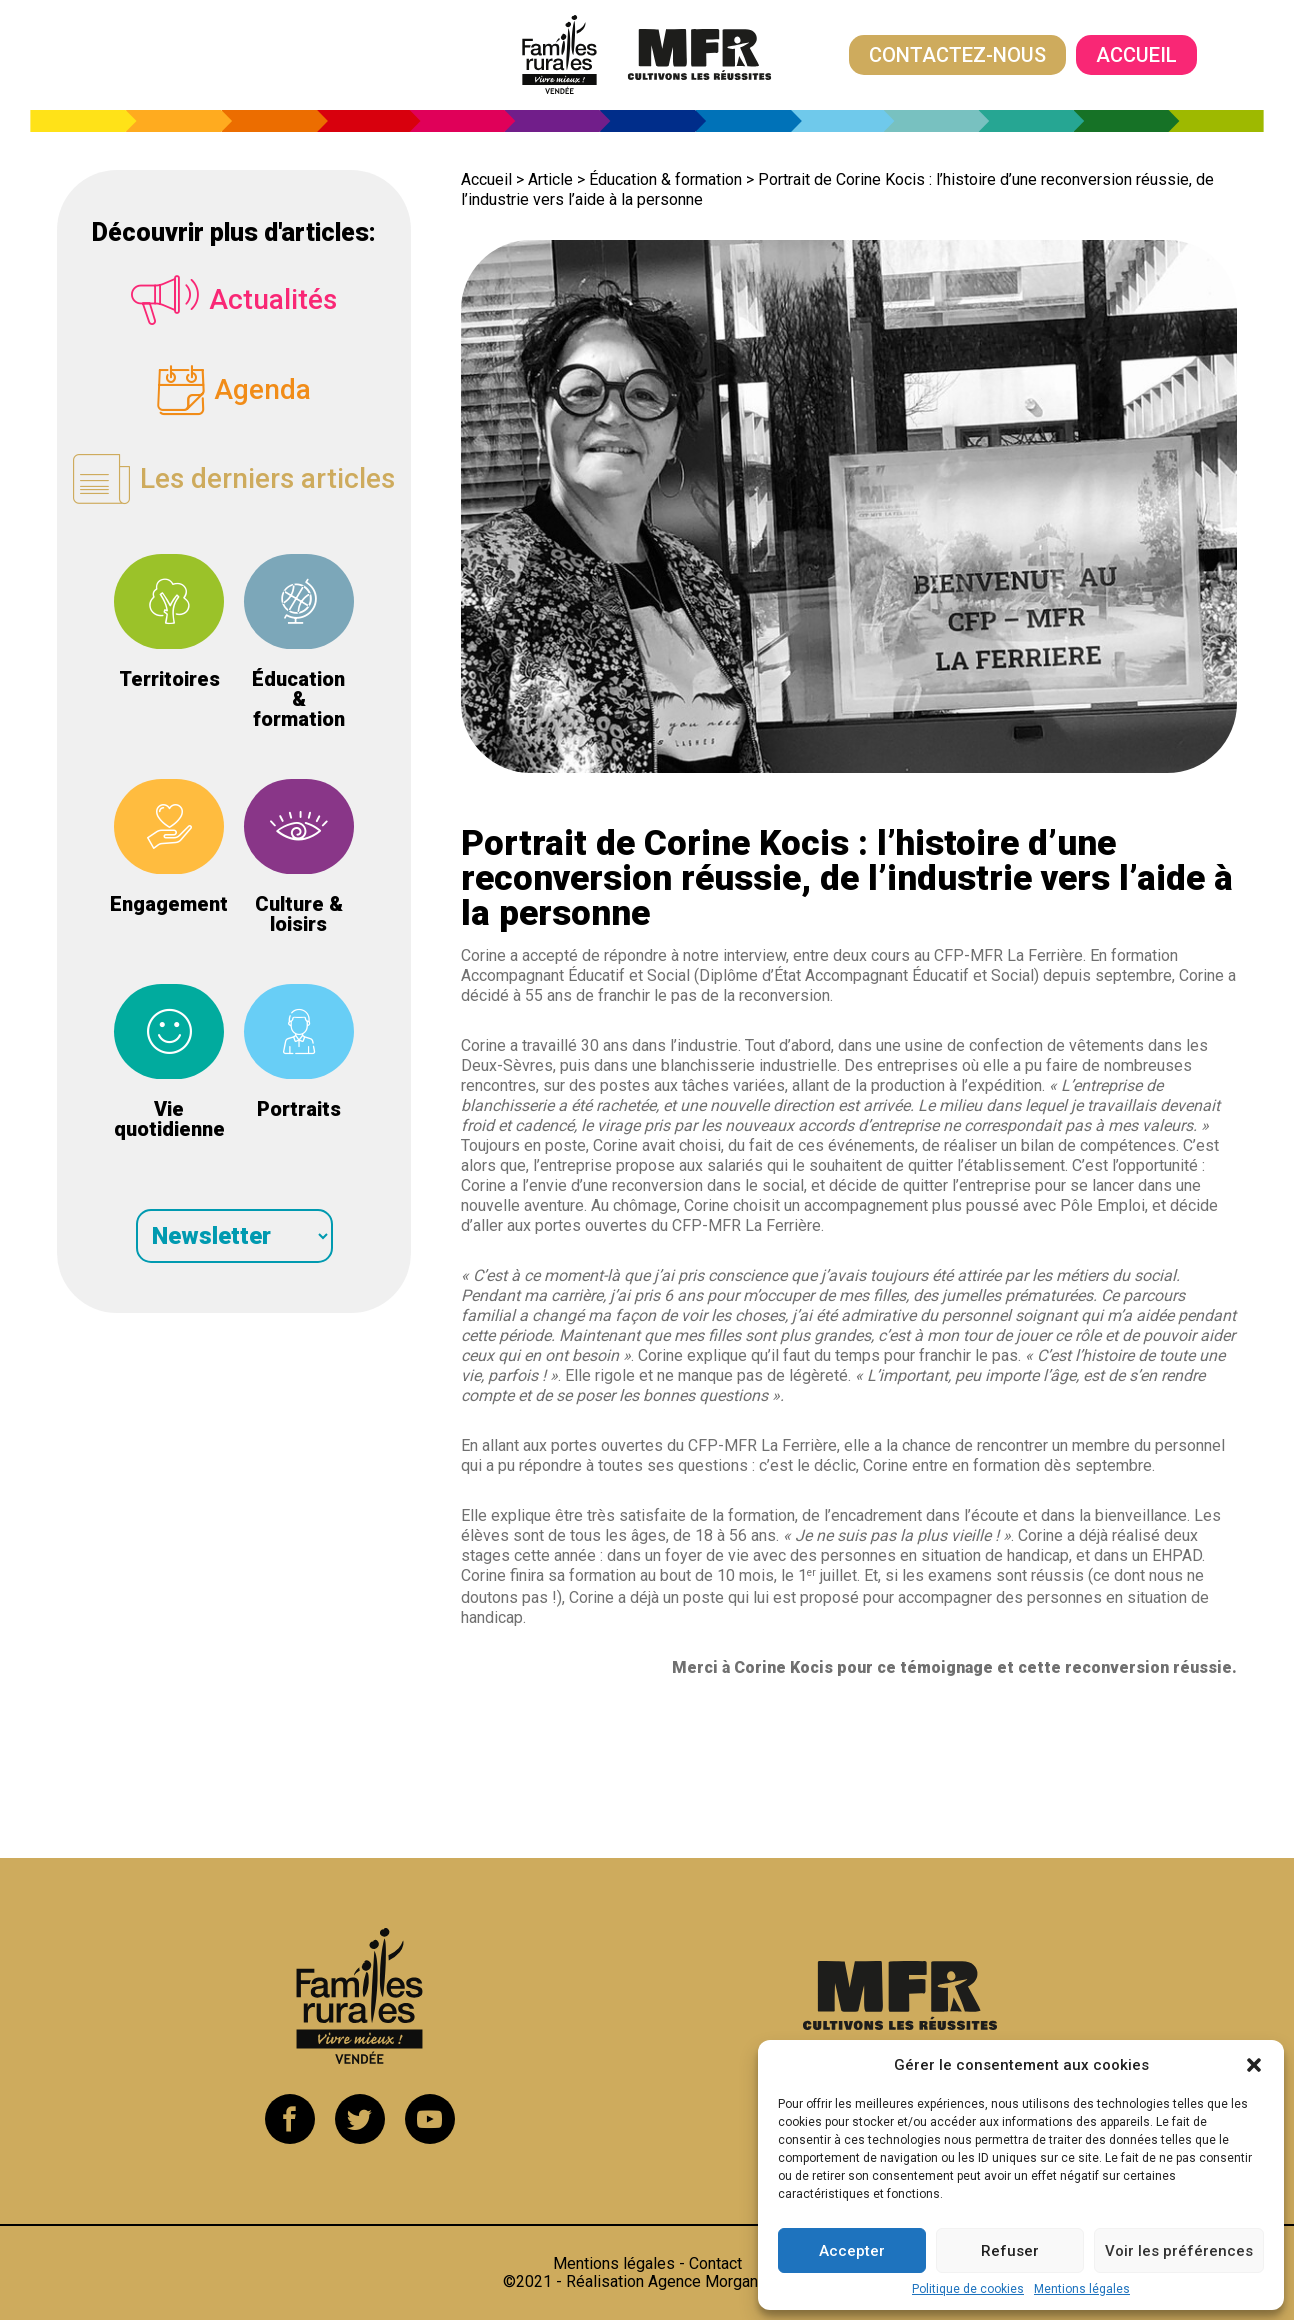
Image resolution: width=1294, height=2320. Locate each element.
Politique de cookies (968, 2289)
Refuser (1010, 2251)
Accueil (1136, 55)
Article (550, 179)
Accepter (852, 2251)
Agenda (234, 390)
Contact (715, 2263)
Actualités (234, 300)
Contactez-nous (957, 55)
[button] (1254, 2065)
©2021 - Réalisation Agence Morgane (647, 2281)
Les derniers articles (234, 480)
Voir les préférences (1179, 2251)
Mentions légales (1082, 2289)
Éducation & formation (665, 179)
